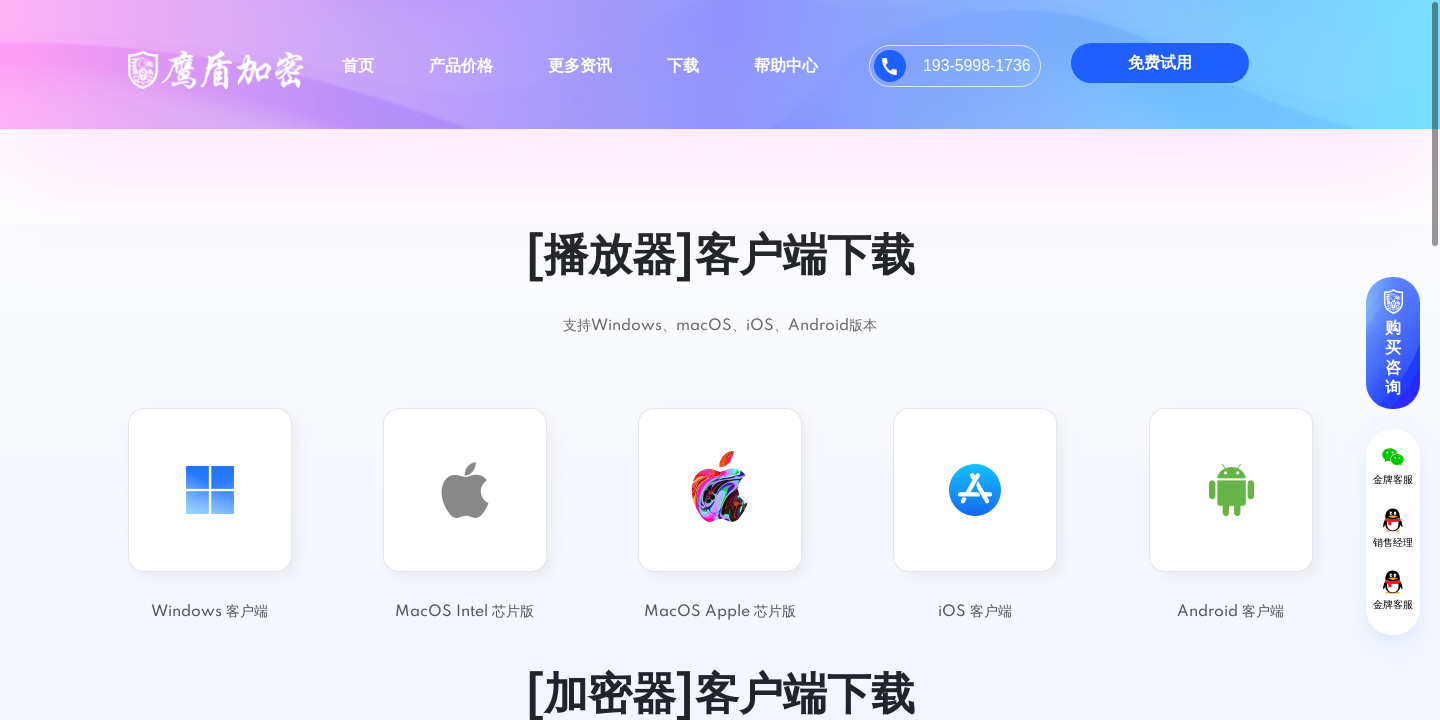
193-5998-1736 (977, 65)
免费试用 (1160, 62)
